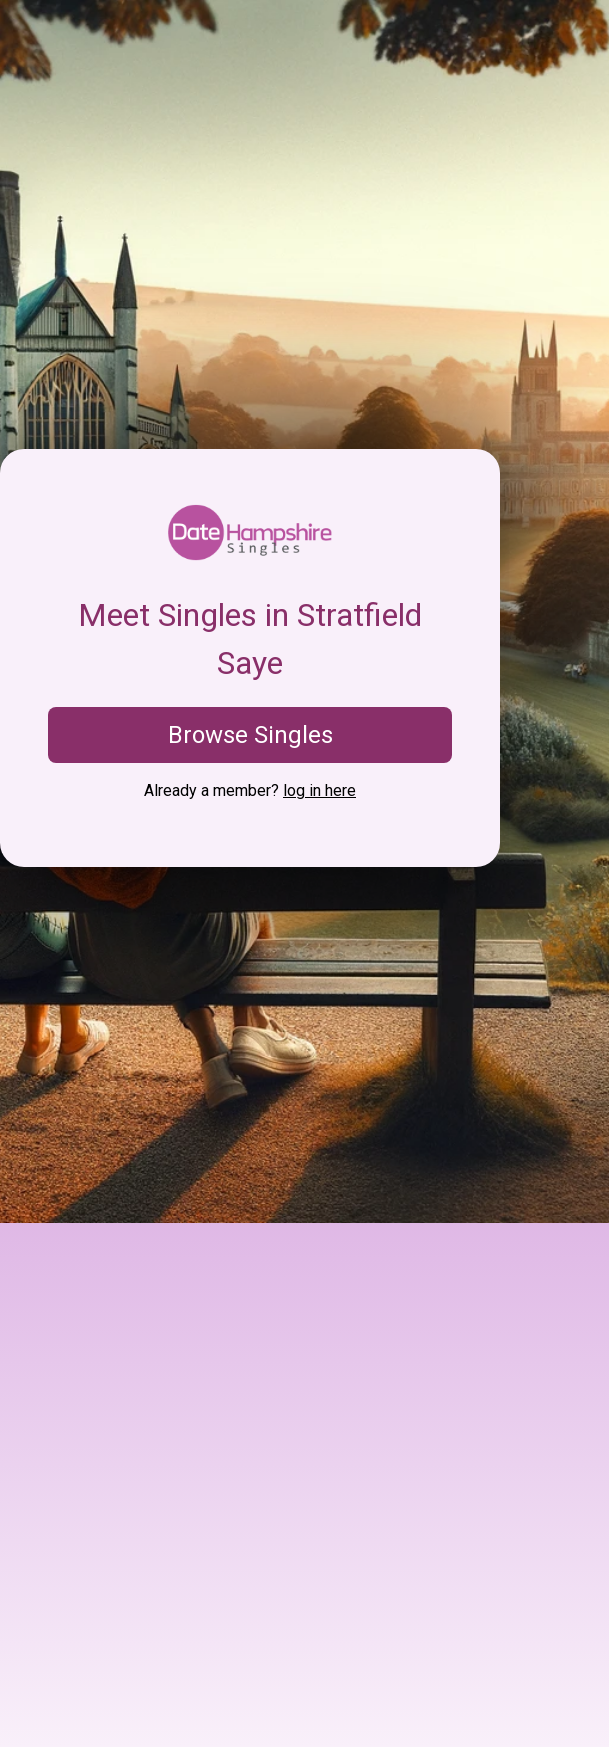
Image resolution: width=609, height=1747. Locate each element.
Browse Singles (250, 735)
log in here (319, 790)
